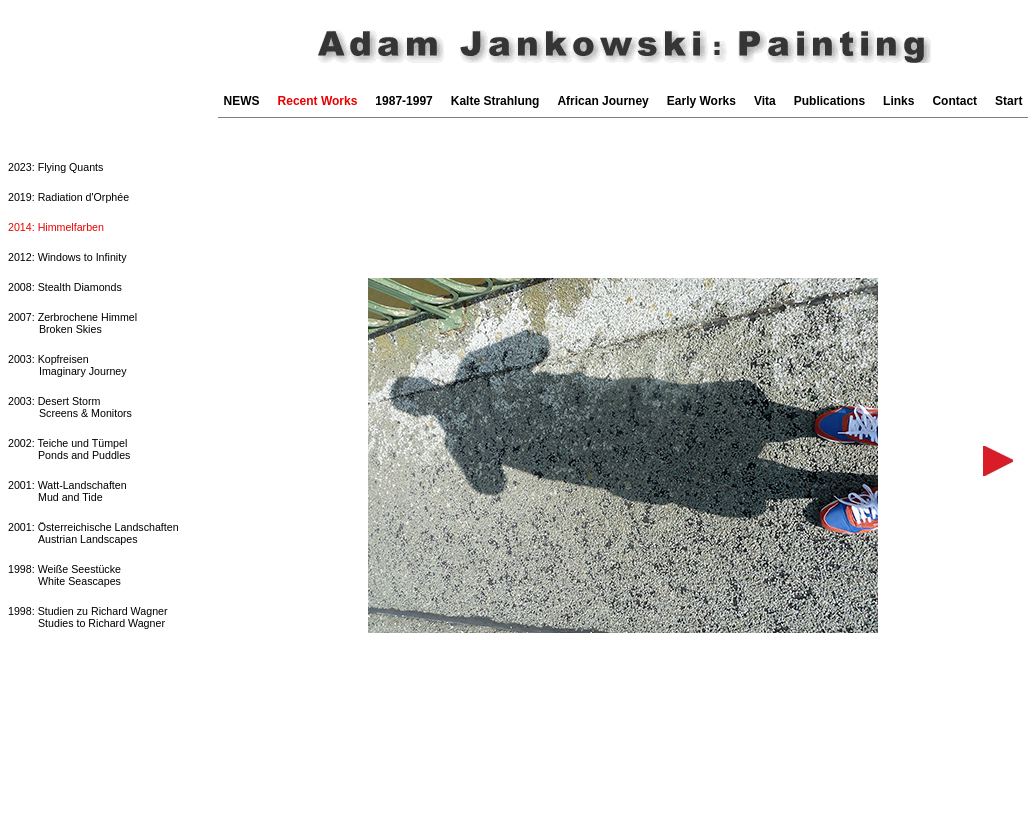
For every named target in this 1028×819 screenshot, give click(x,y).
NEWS (242, 101)
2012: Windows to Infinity (67, 257)
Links (898, 101)
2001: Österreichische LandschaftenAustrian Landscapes (93, 533)
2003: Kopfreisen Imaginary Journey (67, 365)
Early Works (701, 101)
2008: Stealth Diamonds (65, 287)
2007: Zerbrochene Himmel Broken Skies (72, 323)
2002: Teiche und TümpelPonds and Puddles (69, 449)
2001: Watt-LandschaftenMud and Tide (67, 491)
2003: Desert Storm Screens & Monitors (70, 407)
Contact (954, 101)
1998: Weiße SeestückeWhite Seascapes (64, 575)
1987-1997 (403, 101)
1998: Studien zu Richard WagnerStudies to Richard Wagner (88, 617)
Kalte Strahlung (495, 101)
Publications (829, 101)
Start (1008, 101)
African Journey (602, 101)
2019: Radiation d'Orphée (68, 197)
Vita (765, 101)
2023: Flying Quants (55, 167)
